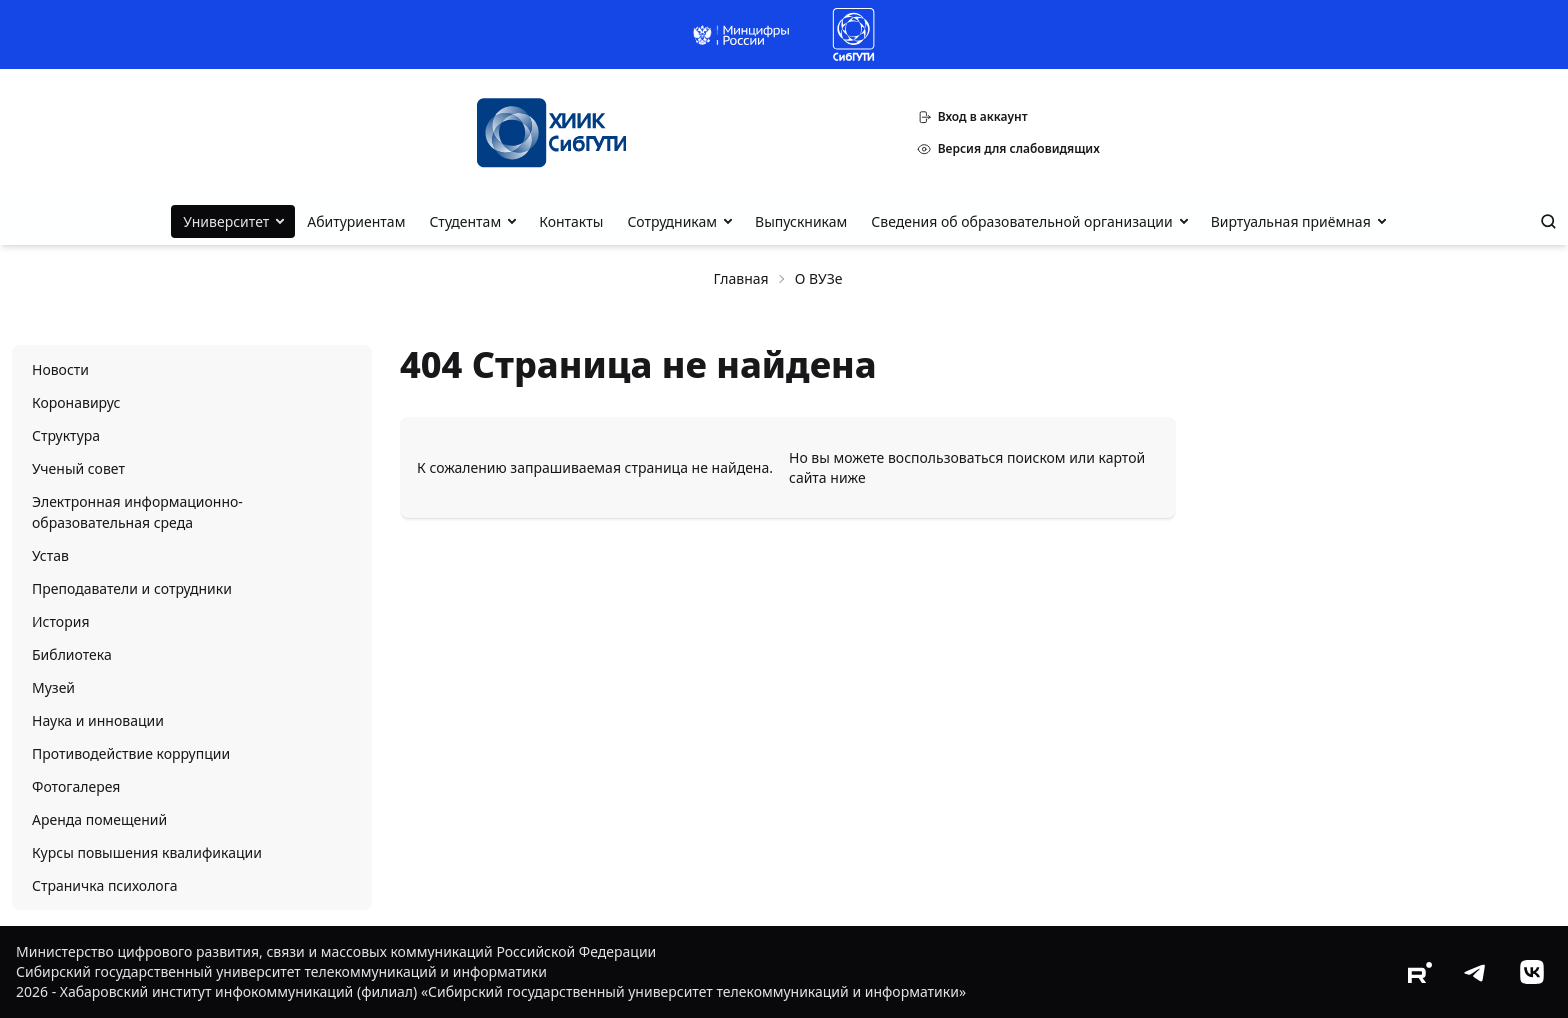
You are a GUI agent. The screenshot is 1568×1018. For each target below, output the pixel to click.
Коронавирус (76, 402)
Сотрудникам (672, 221)
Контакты (571, 221)
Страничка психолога (105, 885)
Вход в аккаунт (972, 116)
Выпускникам (801, 221)
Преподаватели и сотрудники (132, 588)
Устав (50, 555)
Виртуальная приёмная (1291, 221)
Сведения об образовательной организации (1021, 221)
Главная (741, 278)
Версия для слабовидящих (1008, 148)
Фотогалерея (76, 786)
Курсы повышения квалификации (147, 852)
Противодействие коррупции (131, 753)
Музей (53, 687)
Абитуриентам (356, 221)
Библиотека (72, 654)
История (60, 621)
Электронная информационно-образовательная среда (137, 512)
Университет (226, 221)
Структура (66, 435)
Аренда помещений (99, 819)
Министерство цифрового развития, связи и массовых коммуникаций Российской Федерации (336, 951)
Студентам (465, 221)
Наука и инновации (98, 720)
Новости (60, 369)
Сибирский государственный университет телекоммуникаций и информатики (281, 971)
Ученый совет (78, 468)
